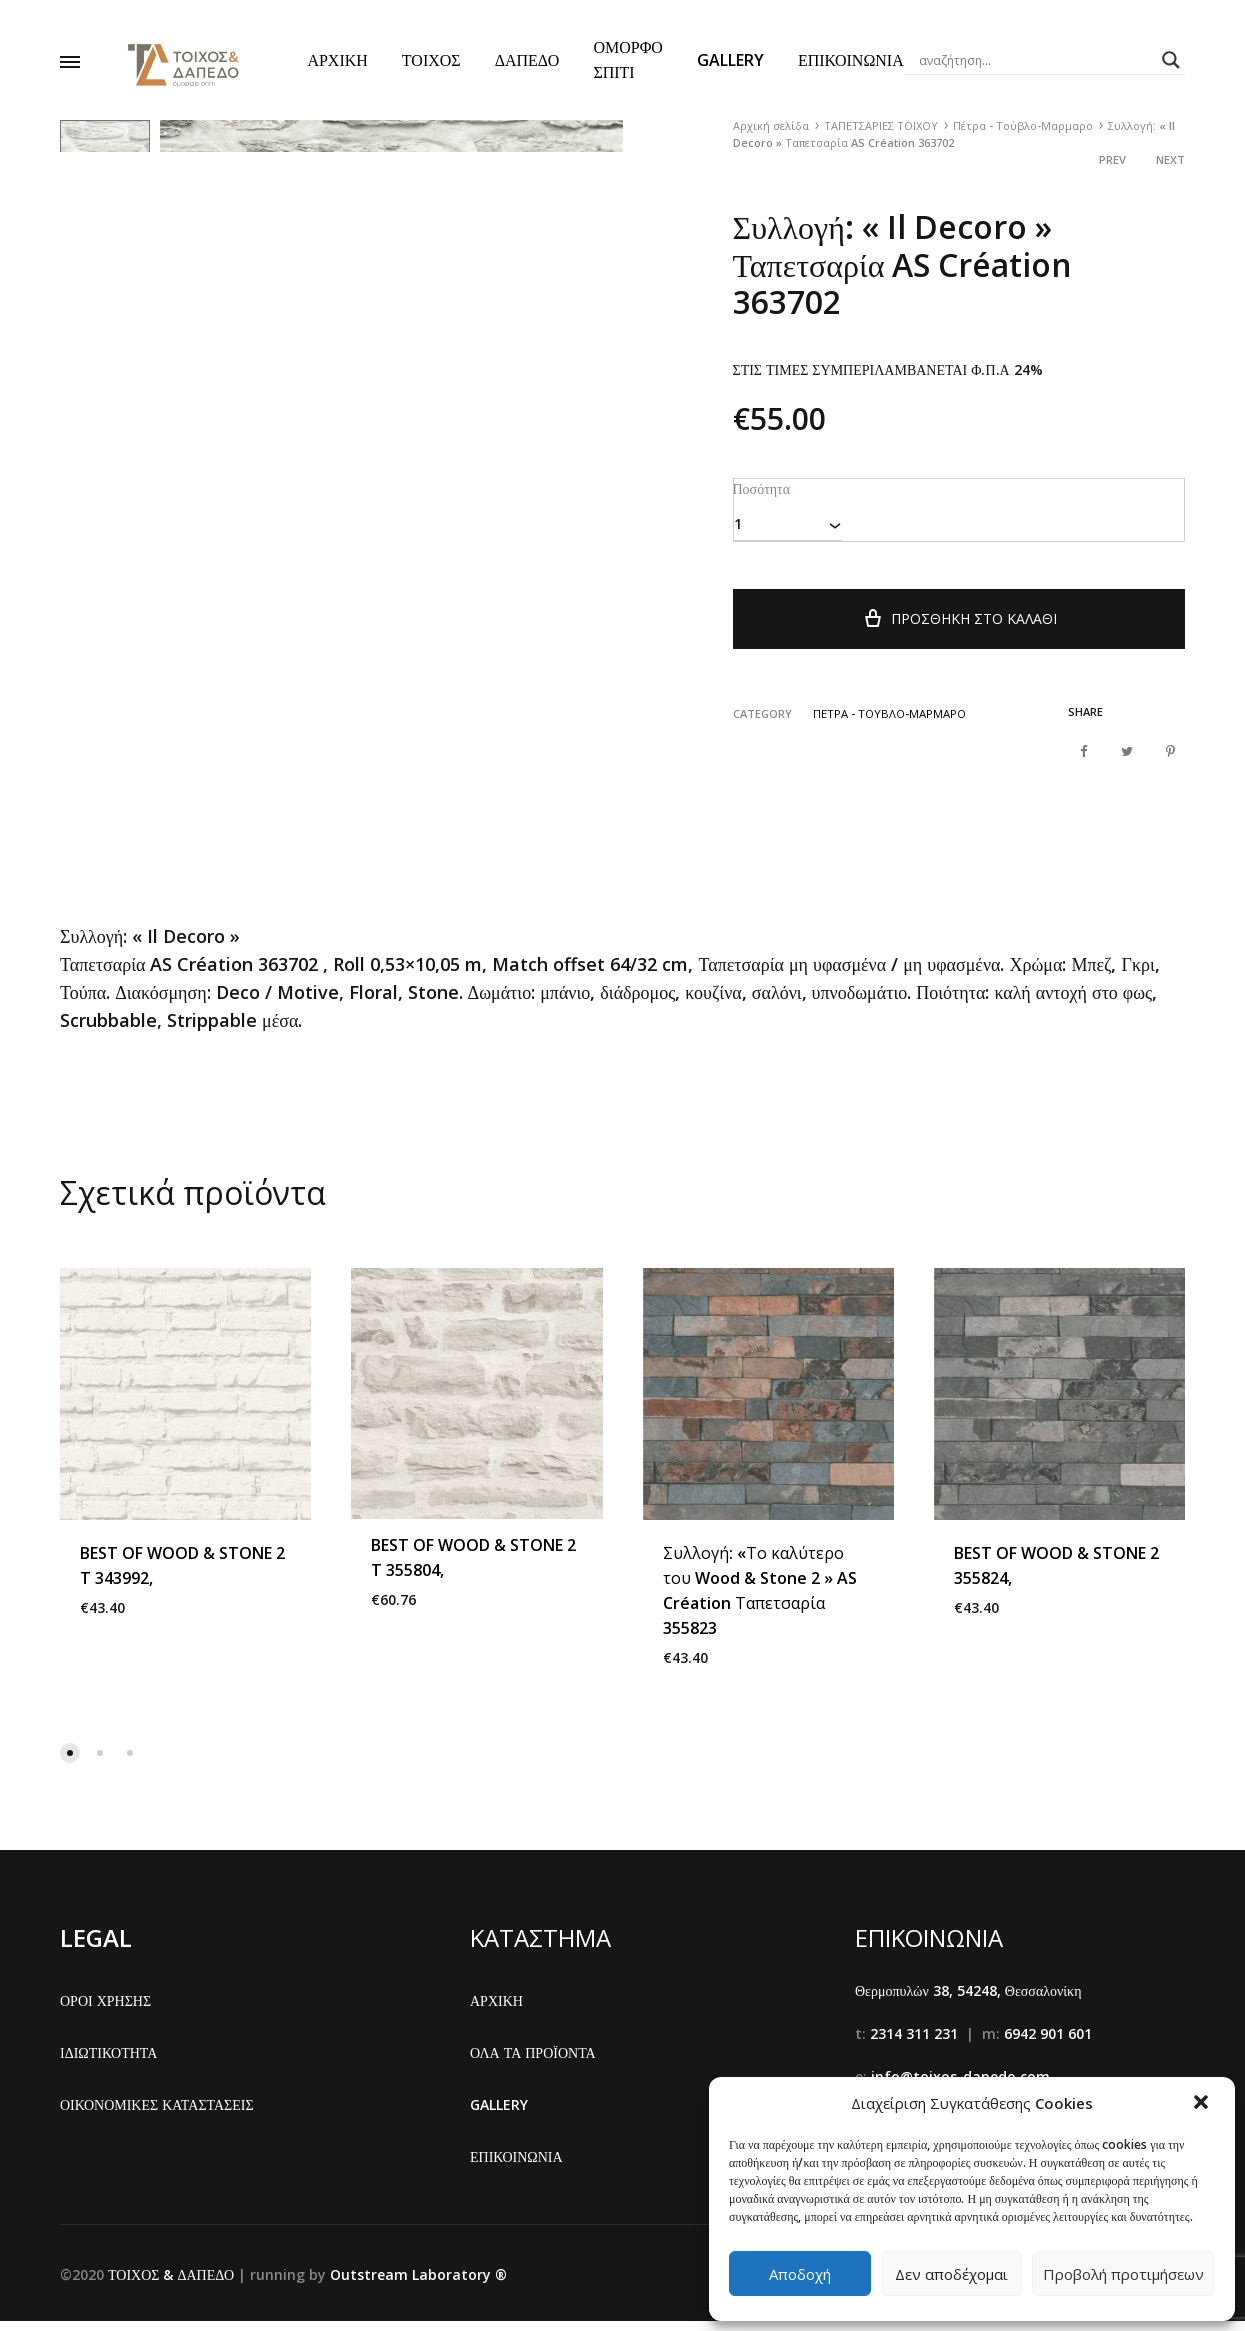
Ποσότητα (761, 487)
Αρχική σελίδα (771, 125)
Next (1170, 159)
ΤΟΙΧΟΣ (431, 60)
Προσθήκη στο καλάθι (959, 627)
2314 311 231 (914, 2044)
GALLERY (730, 60)
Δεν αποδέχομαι (951, 2274)
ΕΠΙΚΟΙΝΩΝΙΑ (851, 60)
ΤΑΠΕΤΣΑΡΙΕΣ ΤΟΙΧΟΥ (881, 125)
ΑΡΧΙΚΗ (337, 60)
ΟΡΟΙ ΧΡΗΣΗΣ (105, 2011)
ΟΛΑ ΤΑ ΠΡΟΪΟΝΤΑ (533, 2063)
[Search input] (1035, 60)
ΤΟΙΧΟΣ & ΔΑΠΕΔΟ (171, 2285)
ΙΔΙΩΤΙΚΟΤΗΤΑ (108, 2063)
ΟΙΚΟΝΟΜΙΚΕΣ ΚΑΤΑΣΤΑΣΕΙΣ (157, 2115)
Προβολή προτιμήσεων (1123, 2274)
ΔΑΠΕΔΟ (527, 60)
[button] (1203, 2104)
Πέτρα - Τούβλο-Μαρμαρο (1023, 125)
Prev (1112, 159)
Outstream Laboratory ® (418, 2285)
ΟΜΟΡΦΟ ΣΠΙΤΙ (627, 59)
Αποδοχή (800, 2274)
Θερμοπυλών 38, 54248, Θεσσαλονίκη (968, 2001)
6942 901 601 (1048, 2044)
